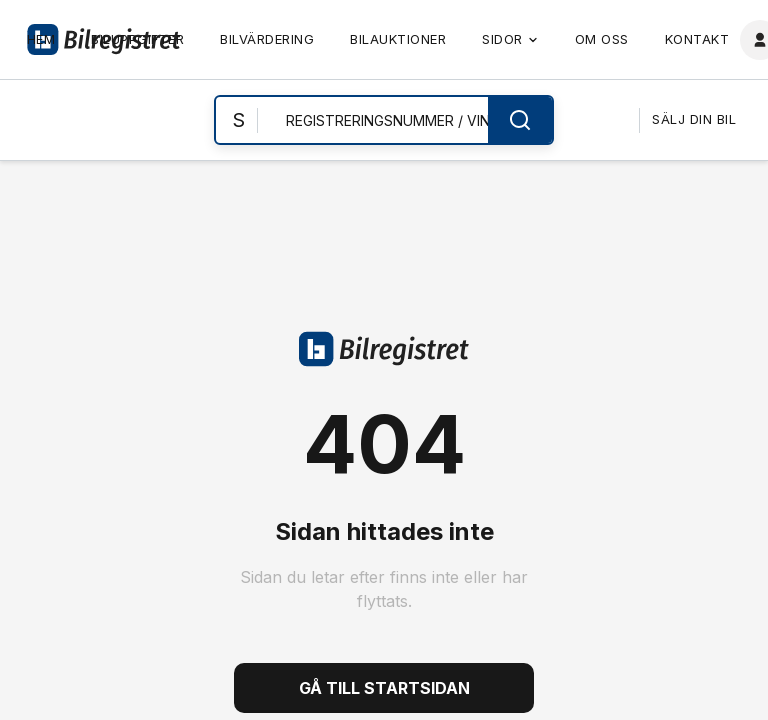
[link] (41, 40)
